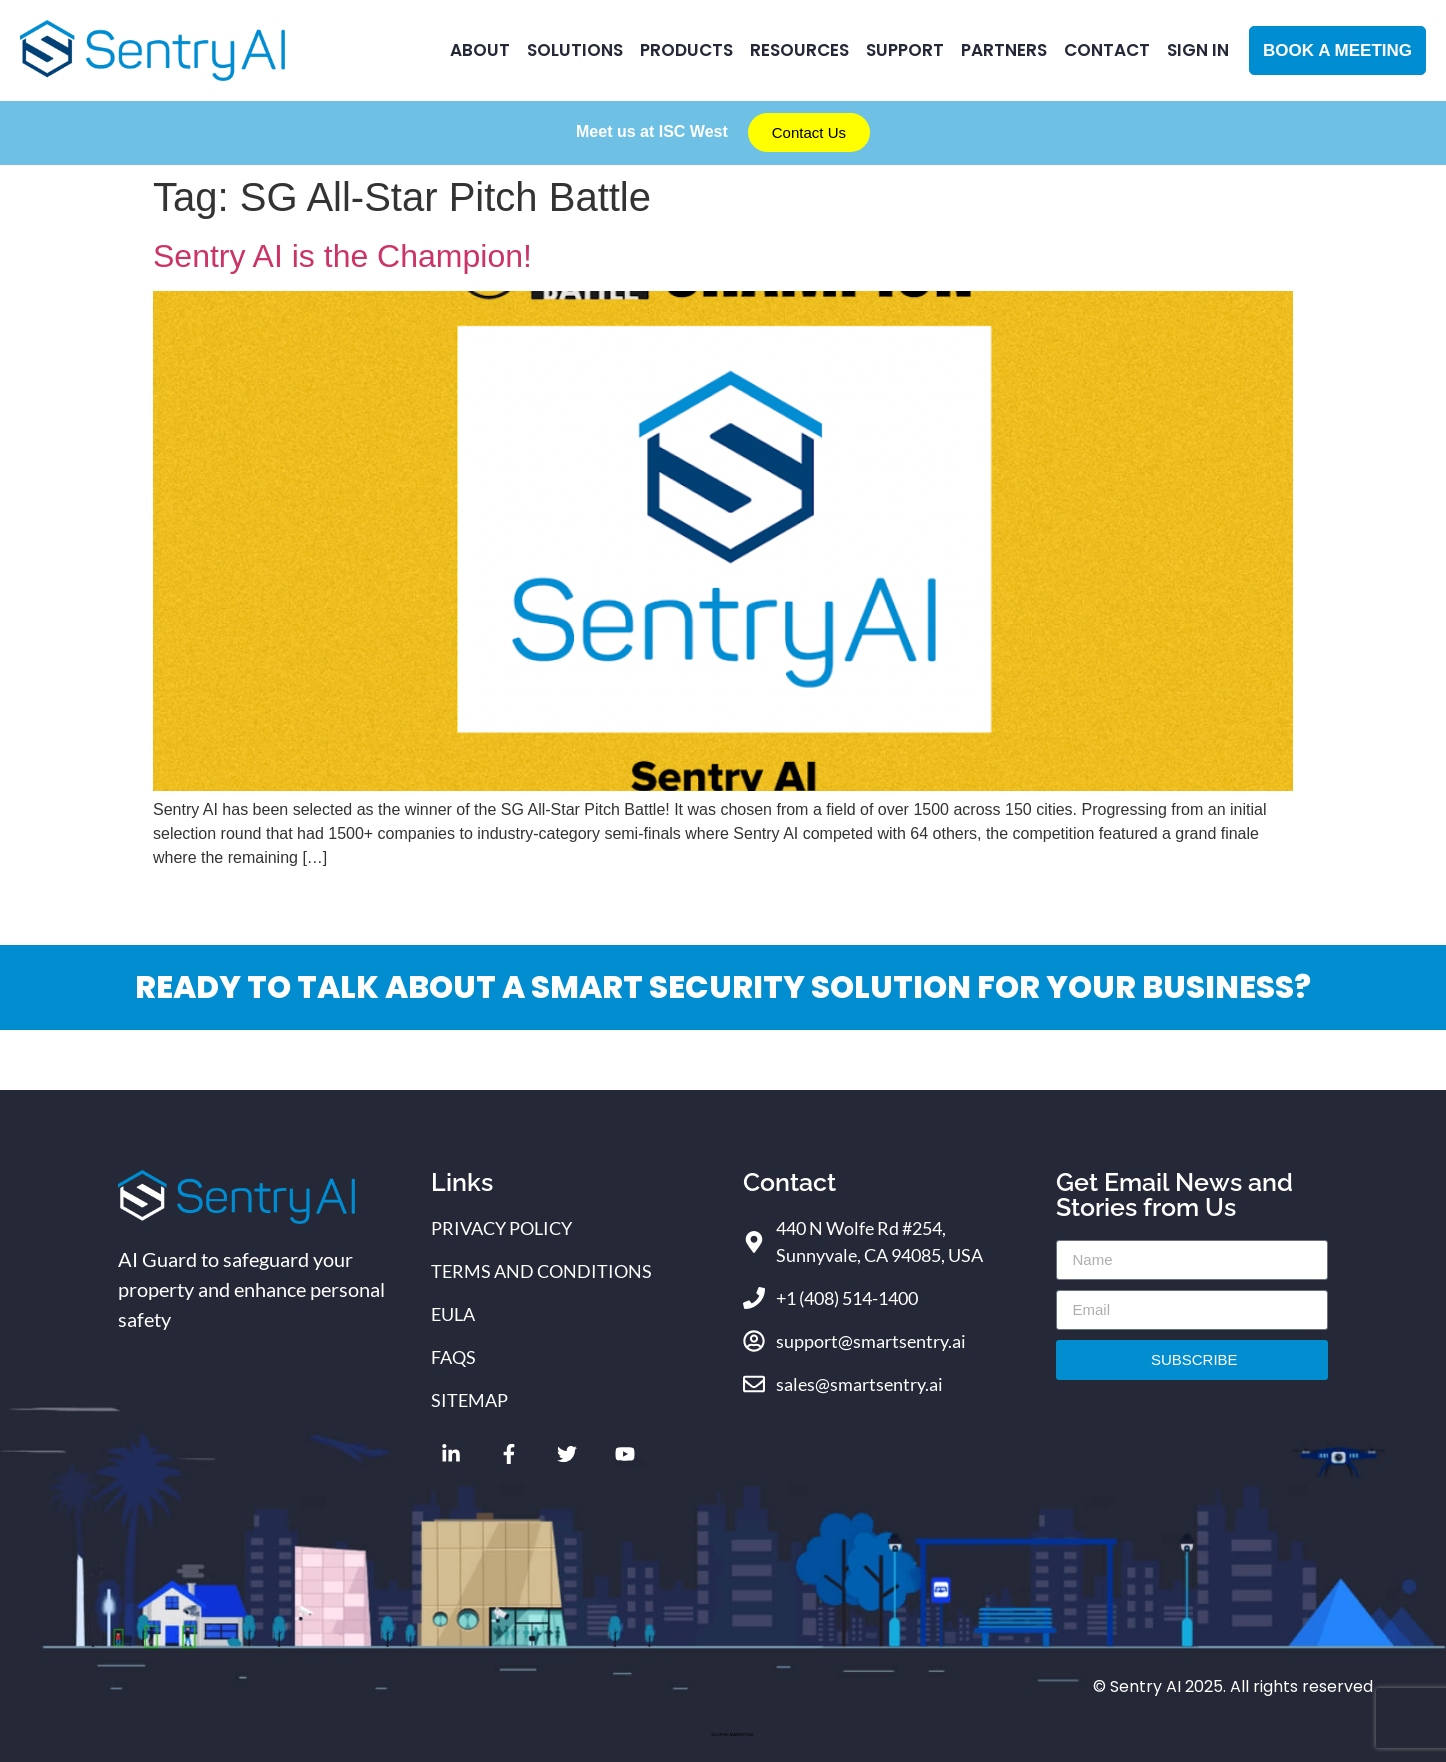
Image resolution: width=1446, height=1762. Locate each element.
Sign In (1198, 50)
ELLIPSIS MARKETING (732, 1734)
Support (905, 50)
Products (686, 50)
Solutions (575, 50)
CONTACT (1107, 50)
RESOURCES (799, 50)
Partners (1004, 50)
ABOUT (480, 50)
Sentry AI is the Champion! (342, 256)
